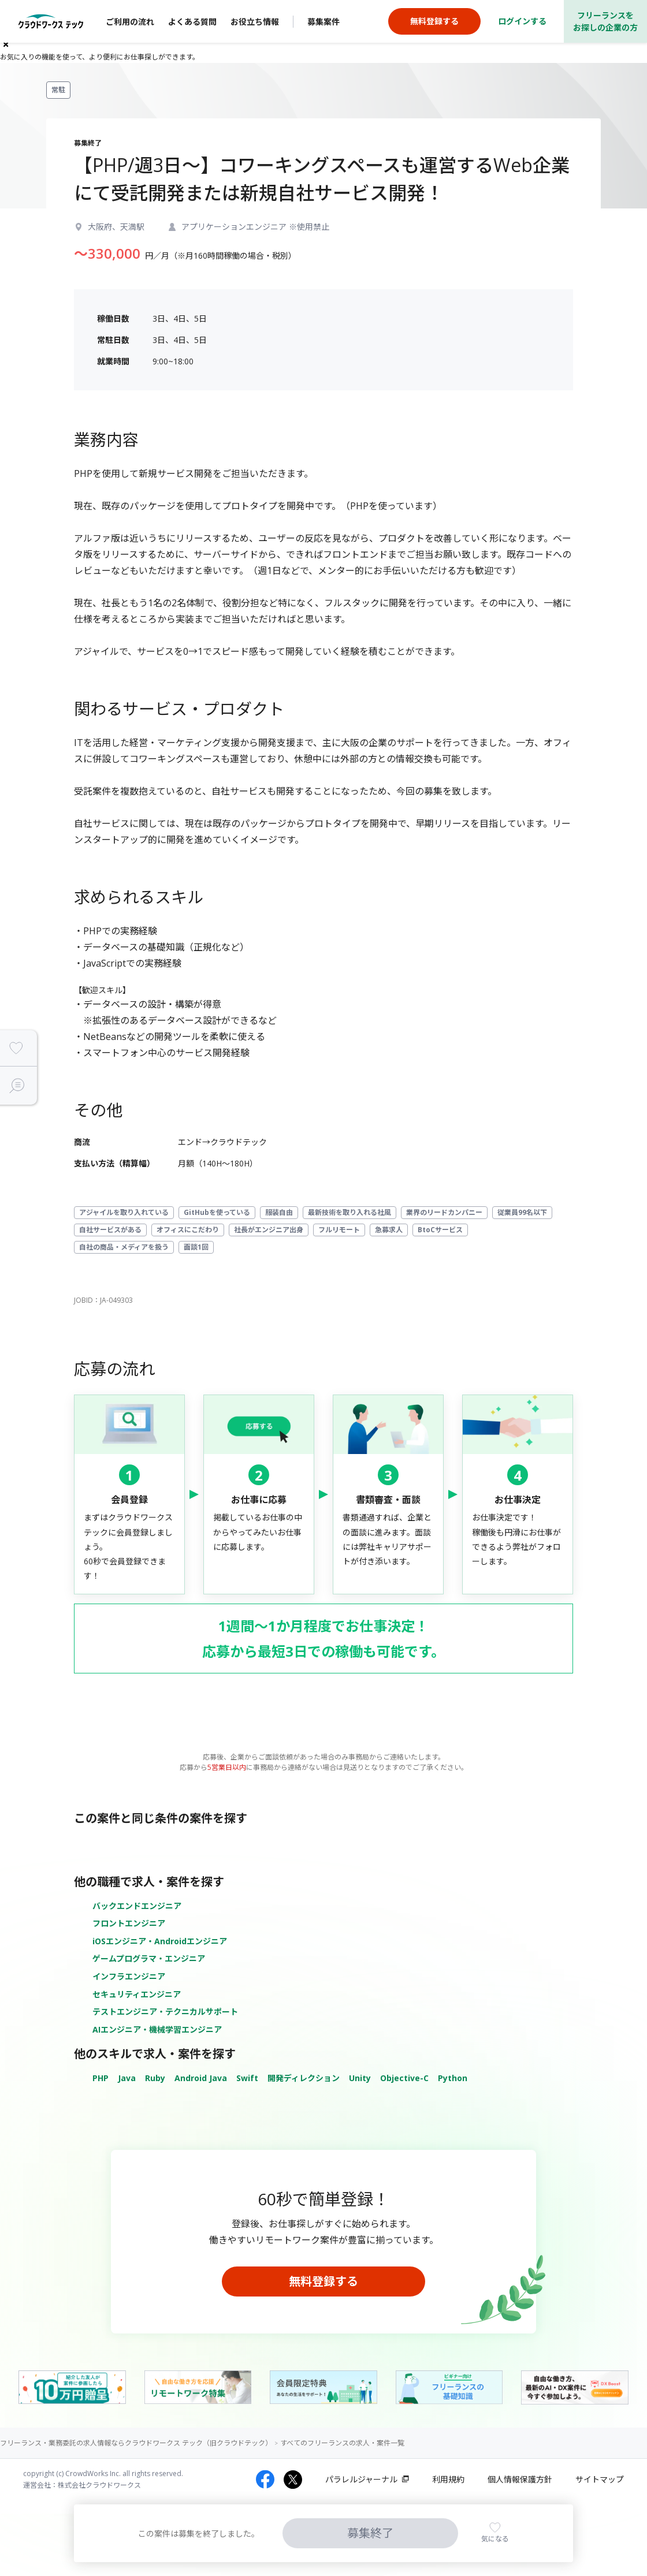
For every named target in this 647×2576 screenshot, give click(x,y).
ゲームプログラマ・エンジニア (148, 1958)
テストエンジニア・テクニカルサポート (165, 2011)
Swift (247, 2077)
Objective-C (404, 2077)
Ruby (155, 2077)
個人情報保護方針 (520, 2479)
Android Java (200, 2077)
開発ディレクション (303, 2077)
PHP (100, 2077)
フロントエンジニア (128, 1923)
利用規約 (448, 2479)
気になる (495, 2539)
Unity (360, 2077)
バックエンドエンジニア (136, 1905)
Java (127, 2077)
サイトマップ (599, 2479)
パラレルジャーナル (361, 2479)
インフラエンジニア (128, 1976)
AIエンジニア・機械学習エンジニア (157, 2029)
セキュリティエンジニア (136, 1994)
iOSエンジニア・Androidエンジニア (159, 1941)
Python (452, 2077)
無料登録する (323, 2281)
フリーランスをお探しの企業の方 (605, 21)
